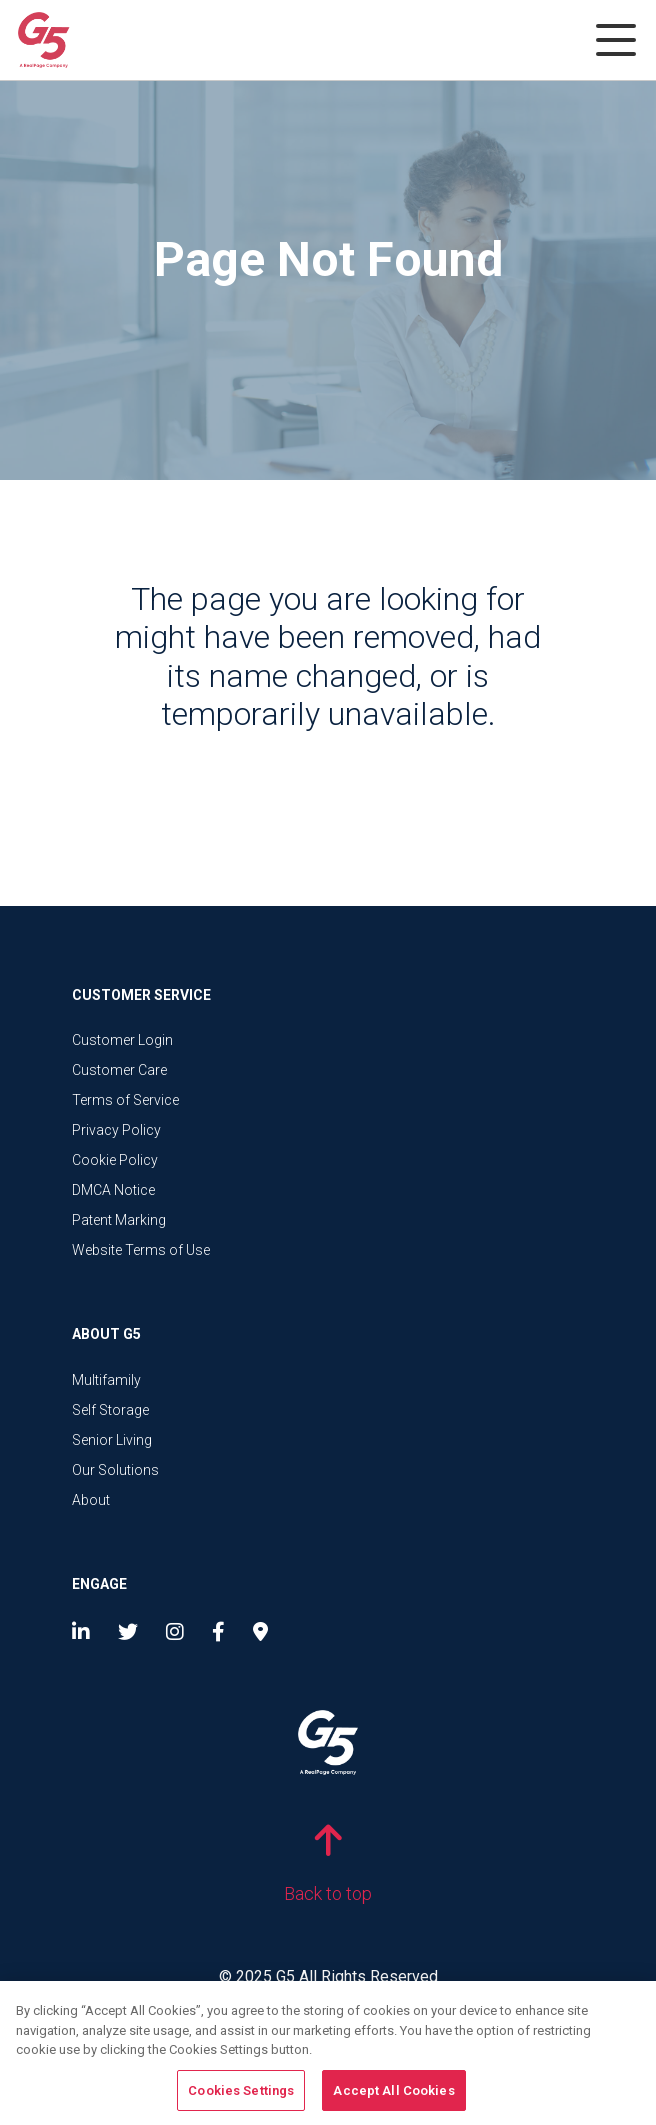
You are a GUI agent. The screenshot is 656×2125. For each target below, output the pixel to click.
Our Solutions (115, 1470)
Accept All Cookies (393, 2096)
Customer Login (122, 1040)
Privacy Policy (116, 1130)
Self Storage (110, 1410)
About (91, 1500)
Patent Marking (119, 1220)
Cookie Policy (115, 1160)
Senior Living (112, 1440)
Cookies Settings (241, 2096)
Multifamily (106, 1380)
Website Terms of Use (141, 1250)
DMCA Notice (113, 1190)
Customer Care (119, 1070)
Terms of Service (125, 1100)
